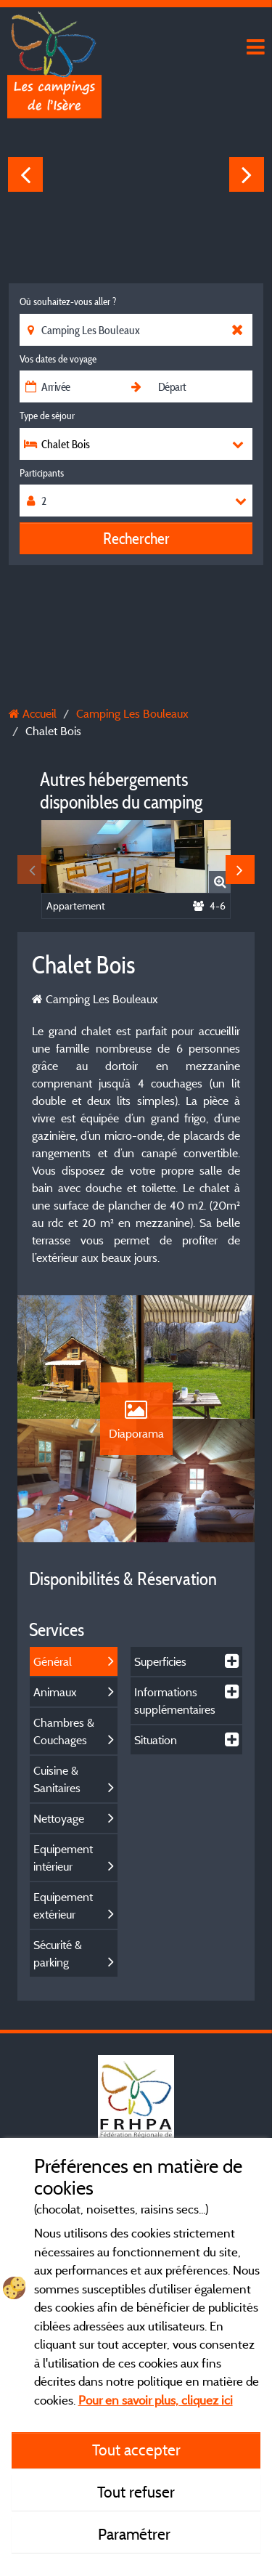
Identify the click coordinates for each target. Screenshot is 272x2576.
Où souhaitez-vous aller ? (68, 301)
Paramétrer (136, 2533)
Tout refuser (136, 2491)
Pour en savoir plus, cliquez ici (155, 2399)
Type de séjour (47, 415)
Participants (42, 472)
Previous (25, 174)
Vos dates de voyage (58, 358)
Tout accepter (136, 2449)
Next (246, 174)
